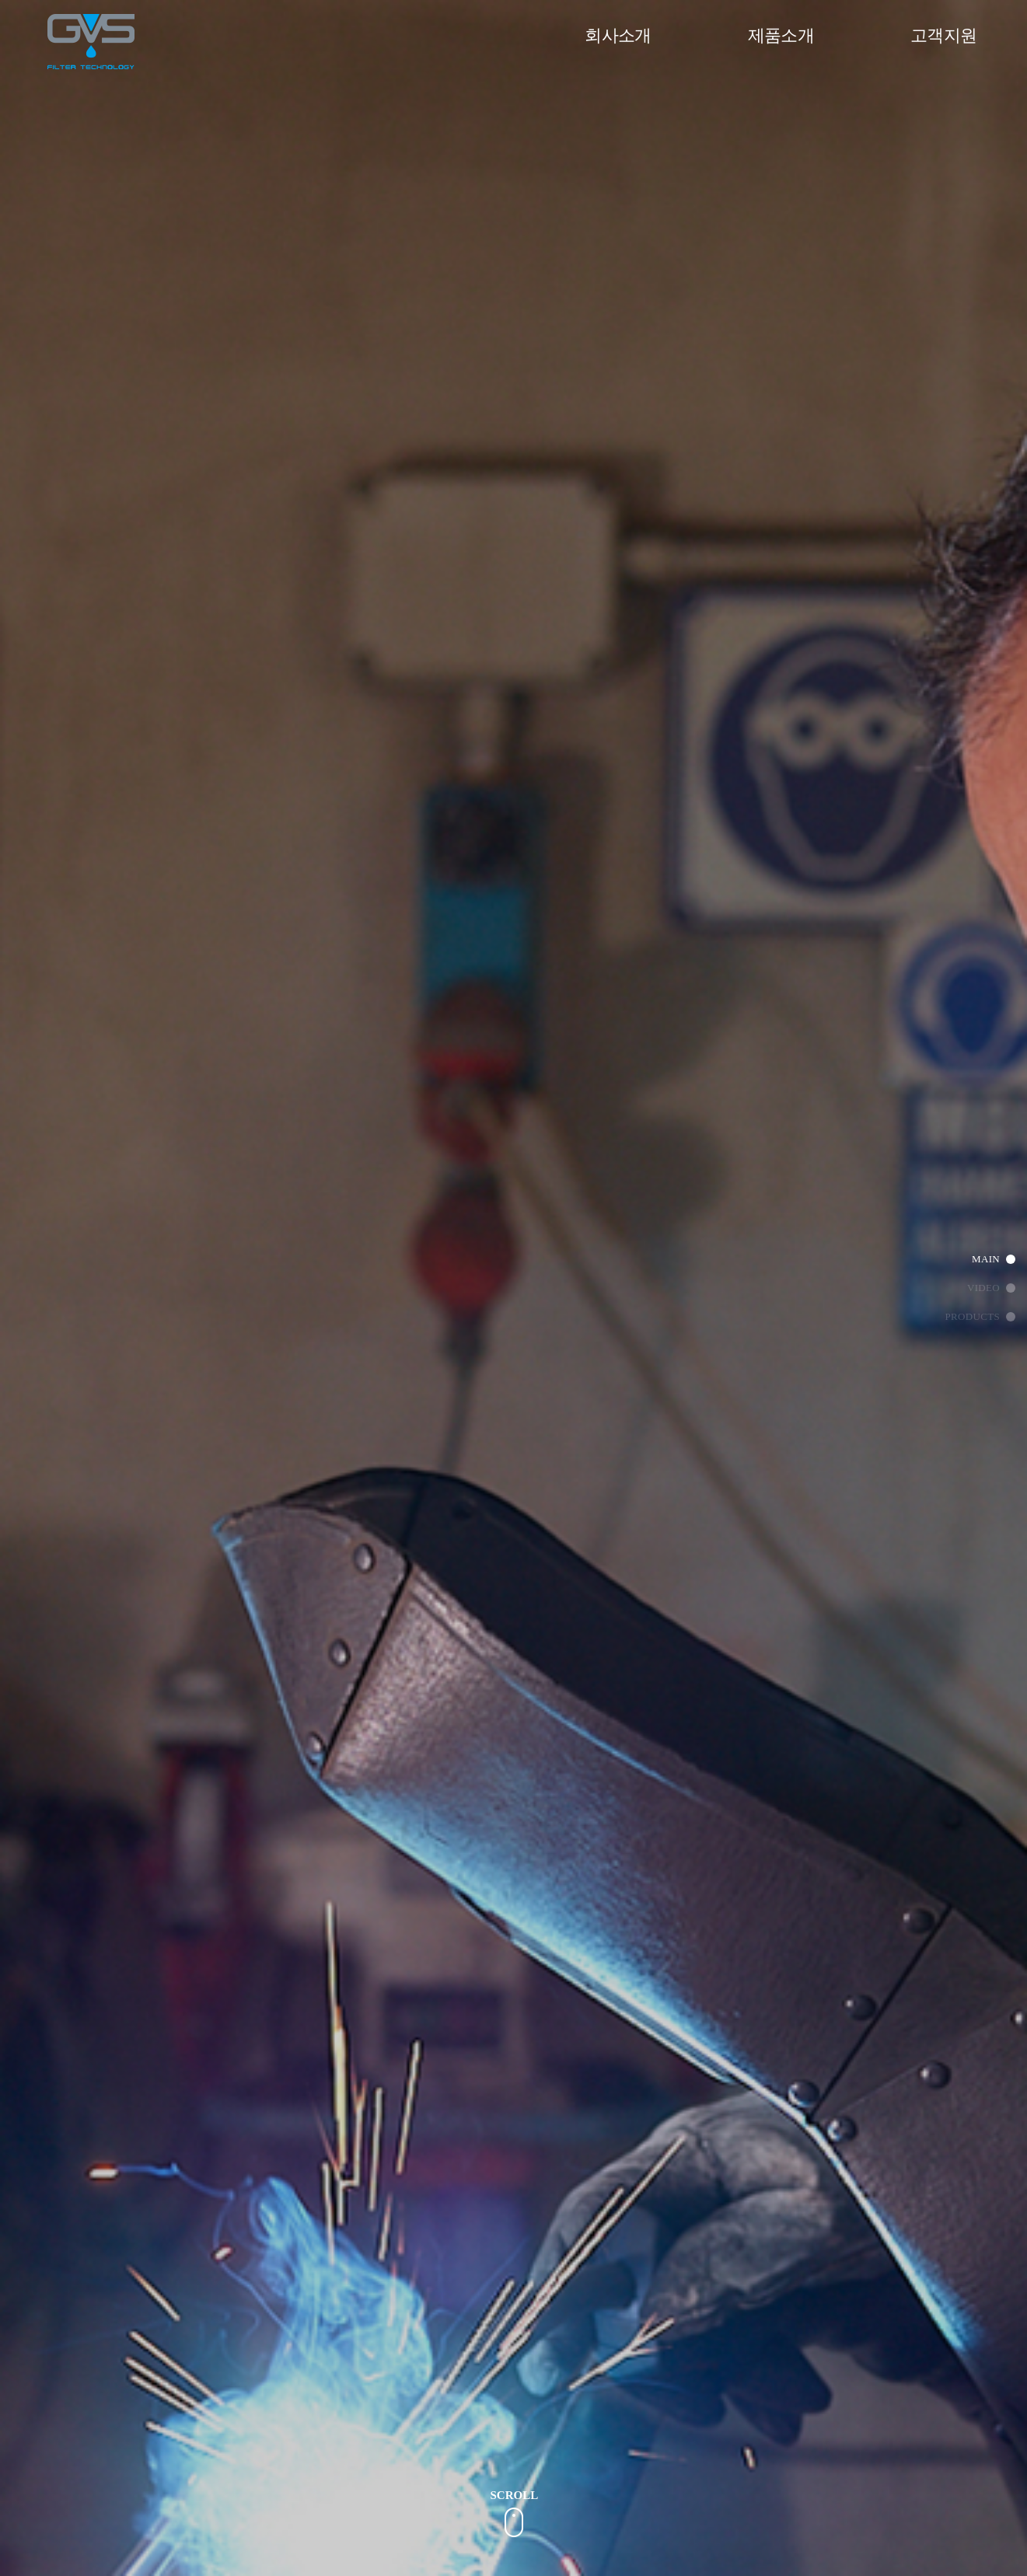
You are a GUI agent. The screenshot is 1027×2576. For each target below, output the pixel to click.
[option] (514, 678)
